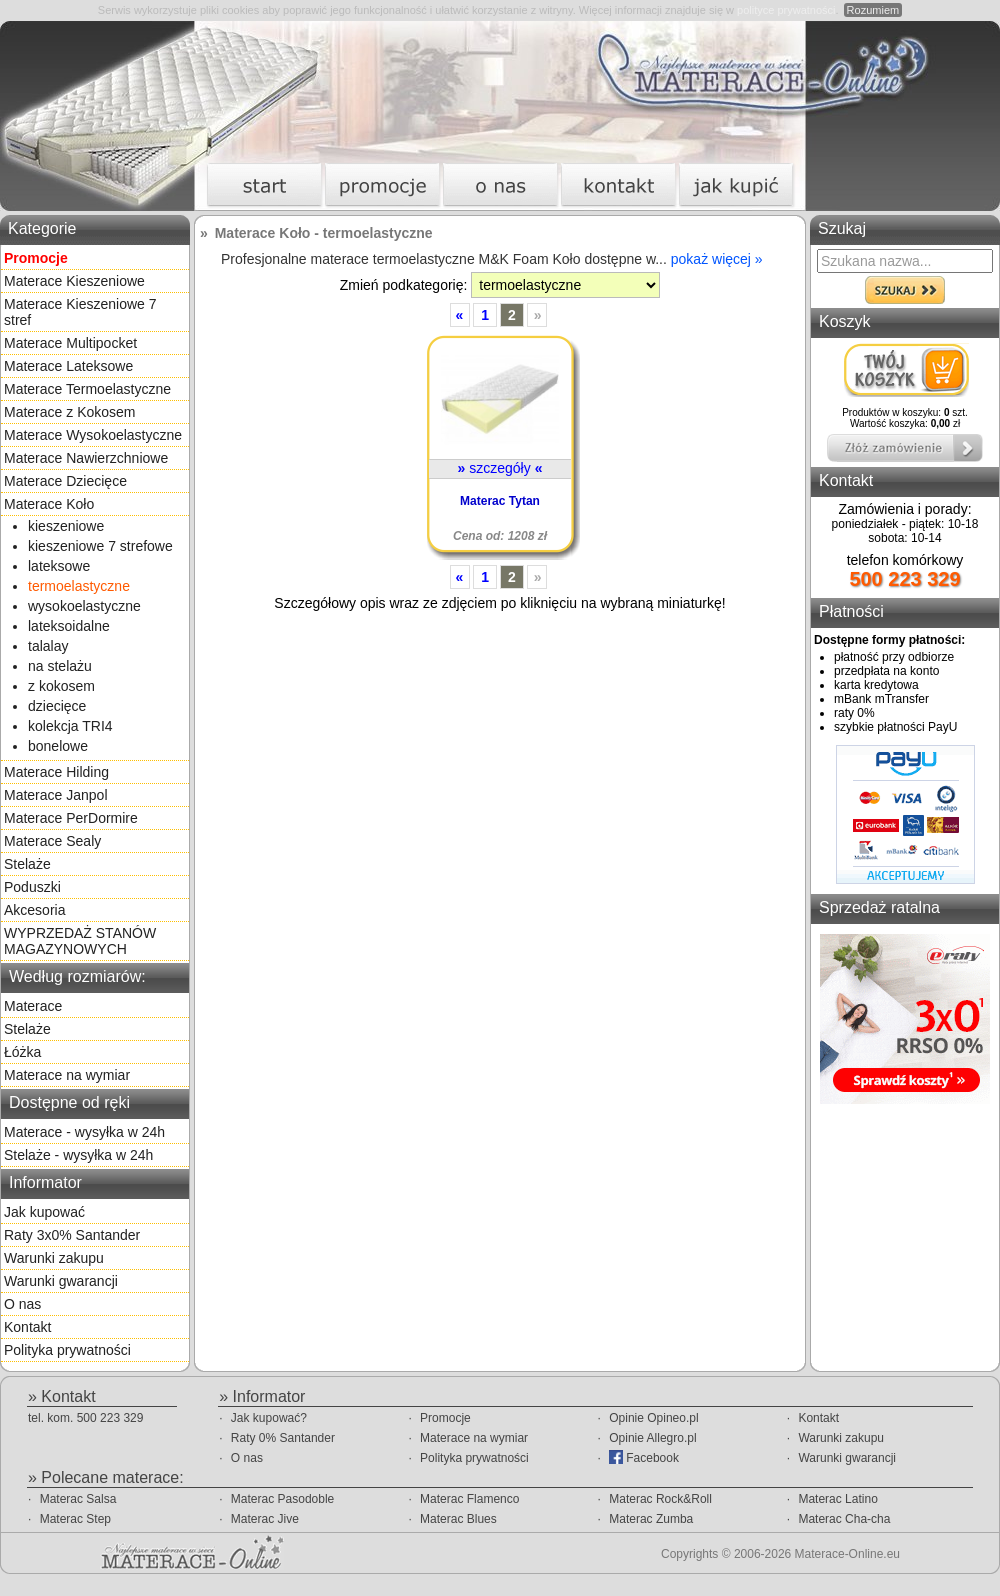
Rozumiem (873, 10)
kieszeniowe (66, 526)
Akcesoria (34, 910)
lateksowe (59, 566)
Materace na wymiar (67, 1075)
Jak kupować (44, 1212)
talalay (48, 646)
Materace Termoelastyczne (87, 389)
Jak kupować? (269, 1418)
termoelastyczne (79, 586)
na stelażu (60, 666)
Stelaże (27, 864)
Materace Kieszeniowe (74, 281)
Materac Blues (458, 1519)
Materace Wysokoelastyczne (93, 435)
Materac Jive (265, 1519)
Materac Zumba (651, 1519)
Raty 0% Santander (283, 1438)
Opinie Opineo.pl (653, 1418)
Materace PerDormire (71, 818)
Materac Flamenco (469, 1499)
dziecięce (57, 706)
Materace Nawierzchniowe (86, 458)
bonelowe (58, 746)
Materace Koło (49, 504)
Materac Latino (837, 1499)
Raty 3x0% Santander (72, 1235)
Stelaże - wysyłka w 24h (78, 1155)
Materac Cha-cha (844, 1519)
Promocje (445, 1418)
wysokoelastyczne (84, 606)
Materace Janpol (56, 795)
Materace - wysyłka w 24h (84, 1132)
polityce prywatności (786, 10)
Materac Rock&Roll (660, 1499)
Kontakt (27, 1327)
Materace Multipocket (70, 343)
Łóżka (22, 1052)
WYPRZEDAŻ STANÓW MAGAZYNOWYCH (80, 941)
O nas (22, 1304)
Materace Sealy (52, 841)
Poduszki (32, 887)
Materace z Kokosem (70, 412)
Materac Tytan (500, 501)
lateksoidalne (69, 626)
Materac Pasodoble (282, 1499)
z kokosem (61, 686)
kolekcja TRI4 (70, 726)
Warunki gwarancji (61, 1281)
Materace (33, 1006)
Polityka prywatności (67, 1350)
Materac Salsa (78, 1499)
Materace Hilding (56, 772)
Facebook (644, 1457)
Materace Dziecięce (65, 481)
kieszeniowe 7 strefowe (100, 546)
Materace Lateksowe (68, 366)
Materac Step (75, 1519)
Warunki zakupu (54, 1258)
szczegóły (500, 468)
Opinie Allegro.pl (652, 1438)
